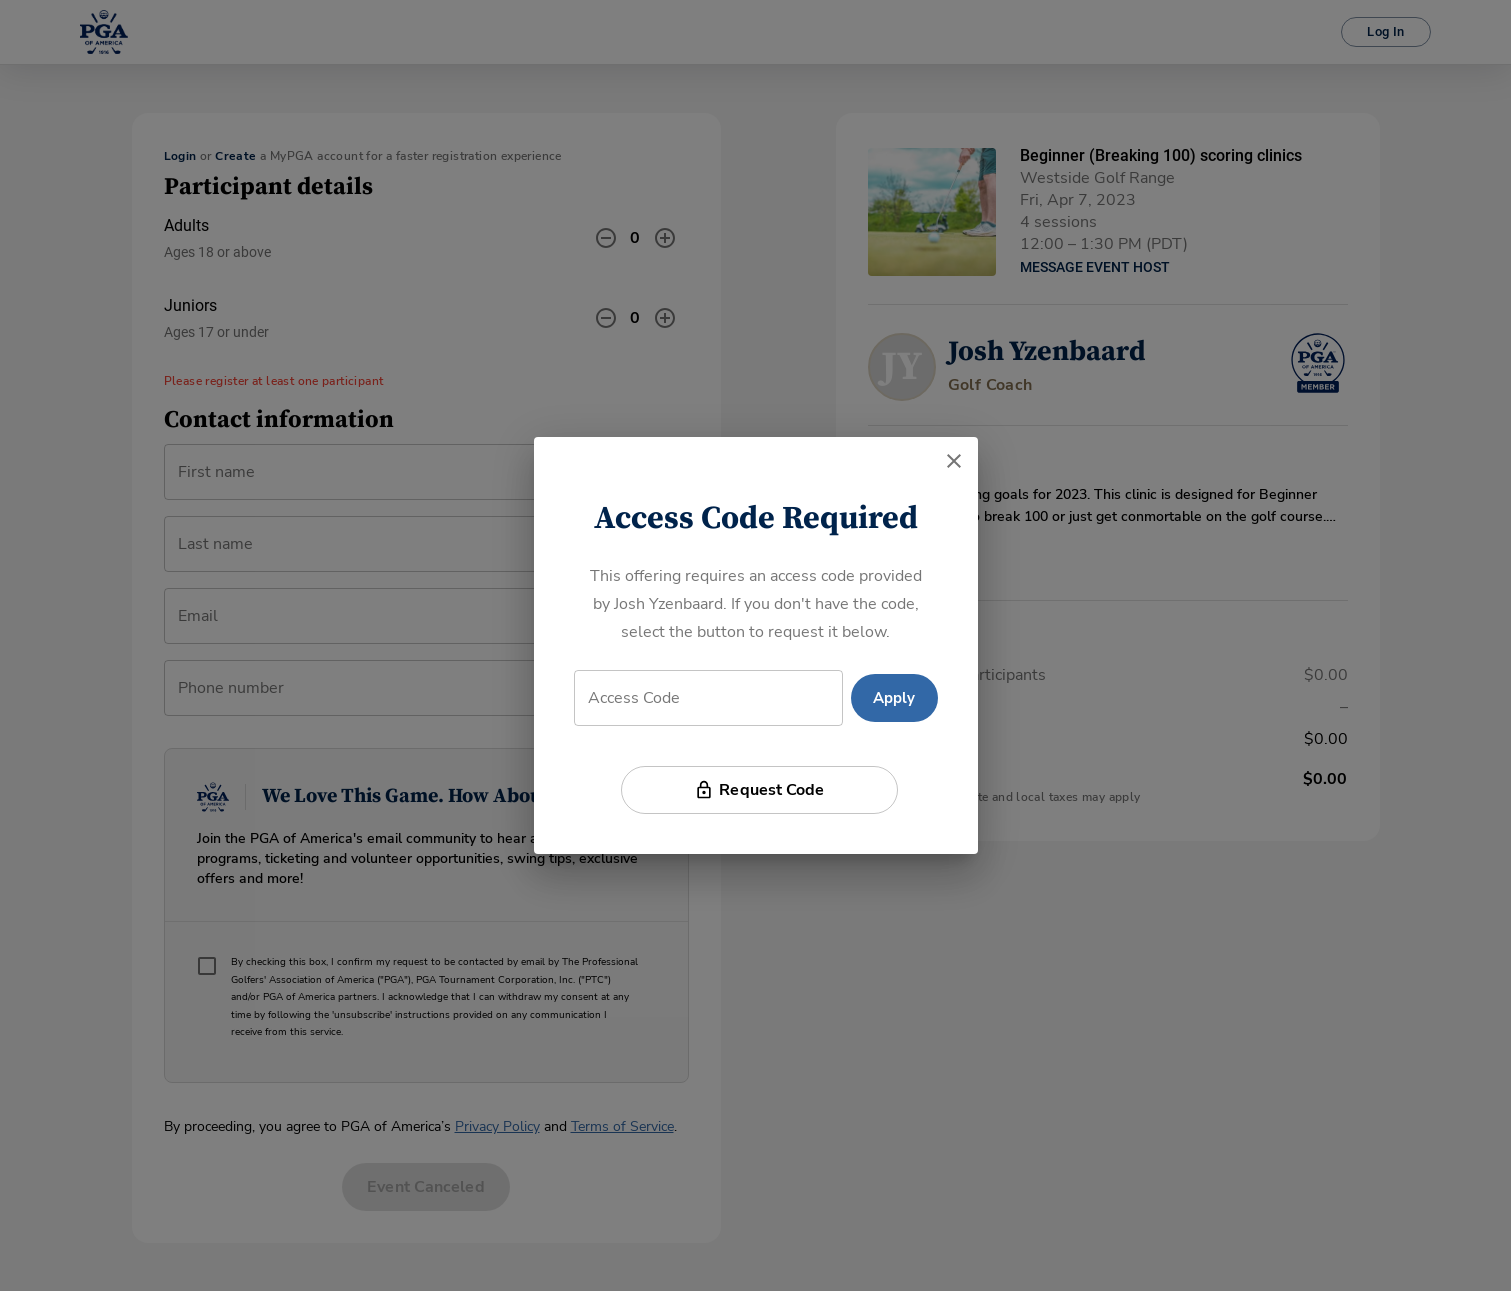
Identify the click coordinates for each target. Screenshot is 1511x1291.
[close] (954, 461)
